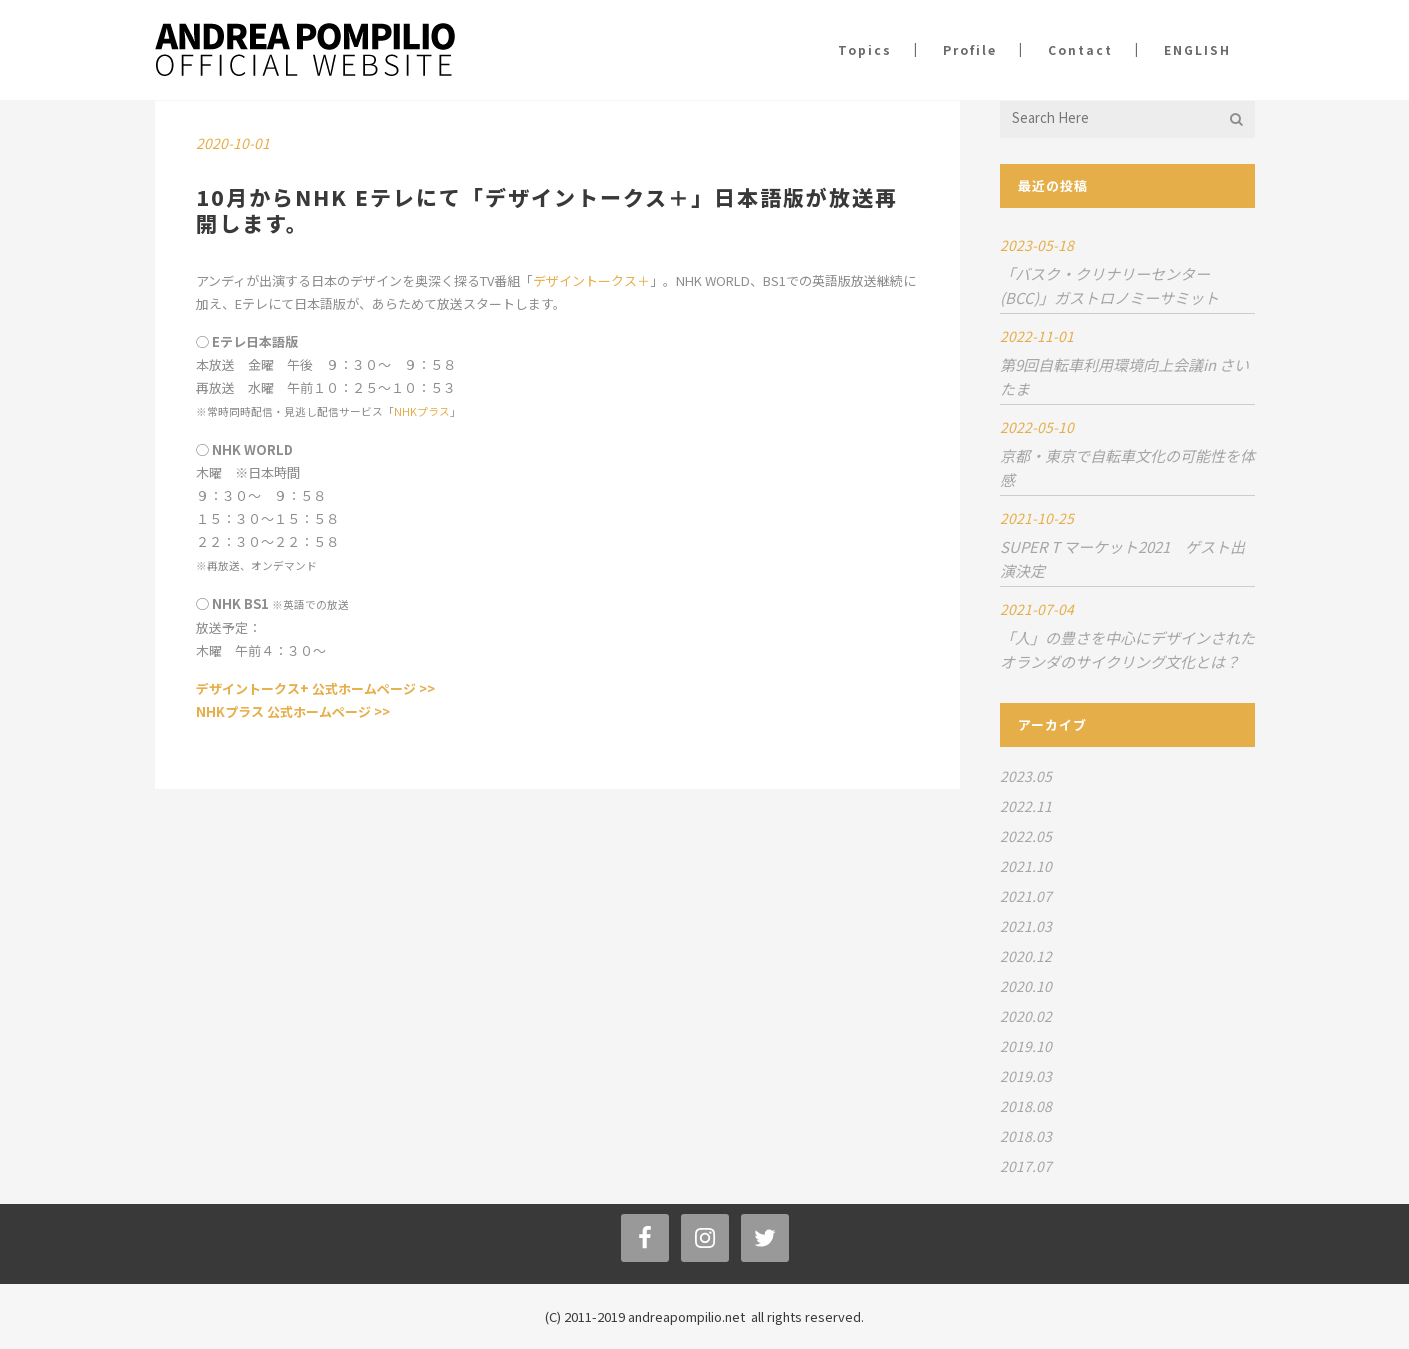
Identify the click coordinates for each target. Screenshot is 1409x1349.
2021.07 (1026, 896)
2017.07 (1026, 1166)
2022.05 (1026, 836)
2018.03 (1026, 1136)
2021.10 (1026, 866)
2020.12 (1026, 956)
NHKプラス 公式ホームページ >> (293, 711)
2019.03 (1026, 1076)
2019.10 (1026, 1046)
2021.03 (1026, 926)
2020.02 (1026, 1016)
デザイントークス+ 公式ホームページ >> (315, 688)
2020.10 (1026, 986)
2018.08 (1026, 1106)
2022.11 (1026, 806)
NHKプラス (422, 411)
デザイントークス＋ (591, 280)
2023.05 (1026, 776)
